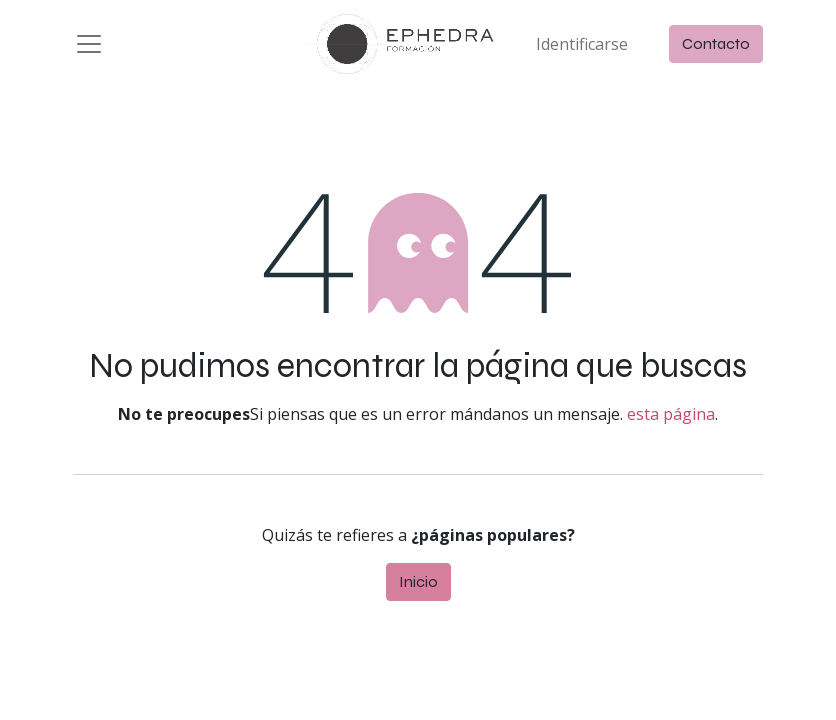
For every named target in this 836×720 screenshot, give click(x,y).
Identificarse (582, 48)
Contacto (716, 47)
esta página (671, 421)
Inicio (418, 588)
